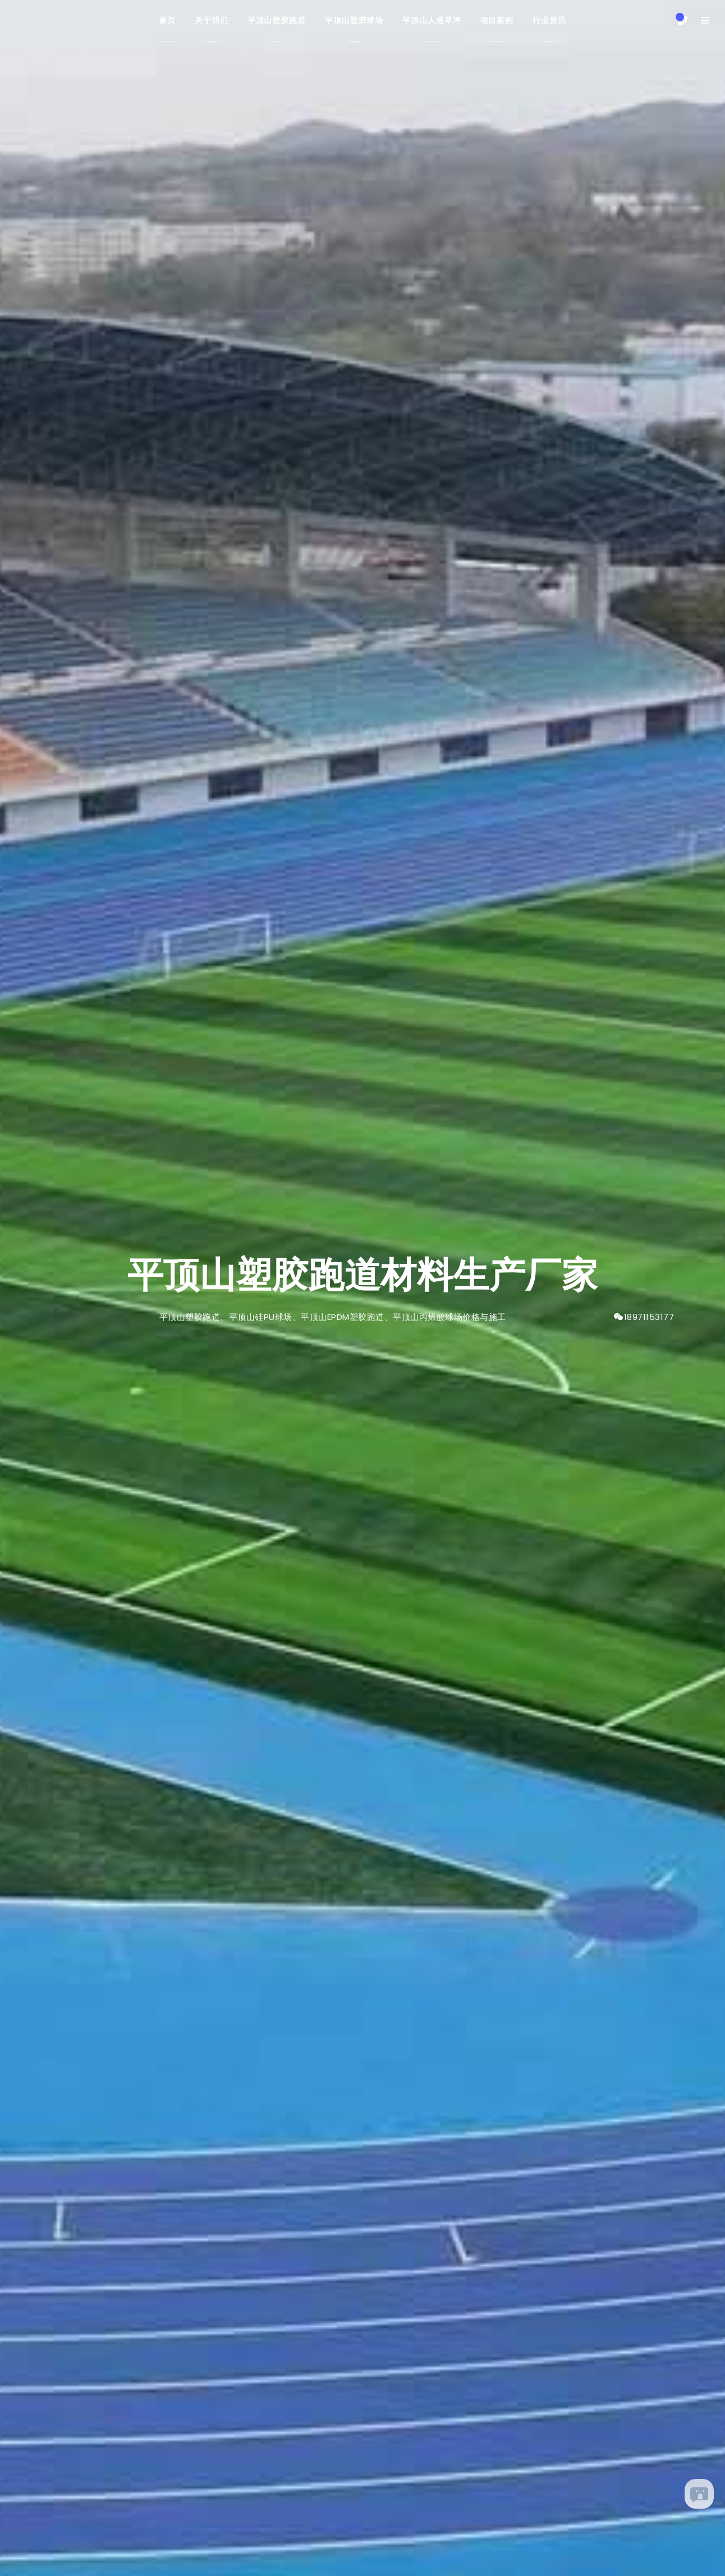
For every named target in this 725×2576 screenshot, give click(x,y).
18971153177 (649, 1317)
